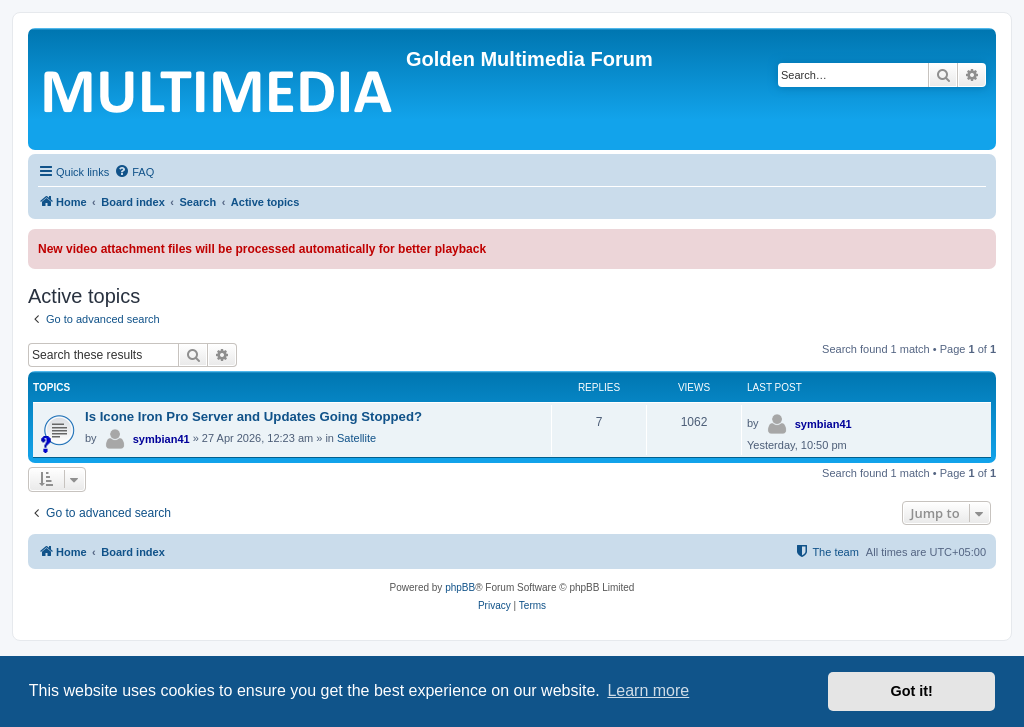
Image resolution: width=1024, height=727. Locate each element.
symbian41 (161, 439)
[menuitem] (134, 172)
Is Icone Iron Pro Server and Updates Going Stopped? (253, 416)
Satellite (356, 438)
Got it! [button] (912, 691)
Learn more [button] (648, 690)
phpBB (460, 587)
